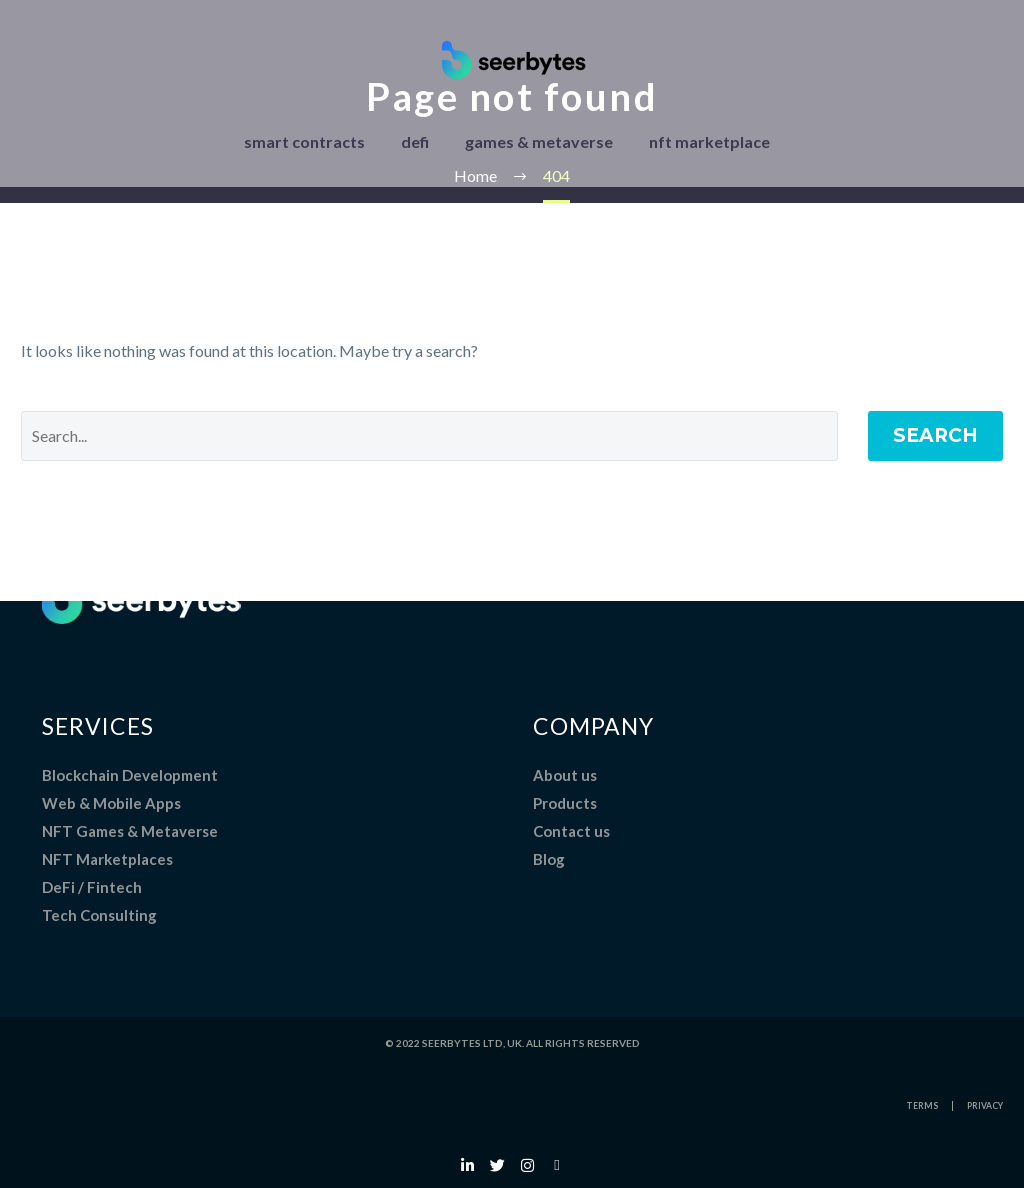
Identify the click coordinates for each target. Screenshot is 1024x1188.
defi (415, 141)
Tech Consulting (99, 915)
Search (935, 435)
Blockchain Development (130, 775)
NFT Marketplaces (107, 859)
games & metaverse (539, 141)
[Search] (429, 436)
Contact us (571, 831)
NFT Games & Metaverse (130, 831)
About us (565, 775)
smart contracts (304, 141)
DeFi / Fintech (92, 887)
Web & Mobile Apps (111, 803)
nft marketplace (709, 141)
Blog (549, 859)
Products (565, 803)
